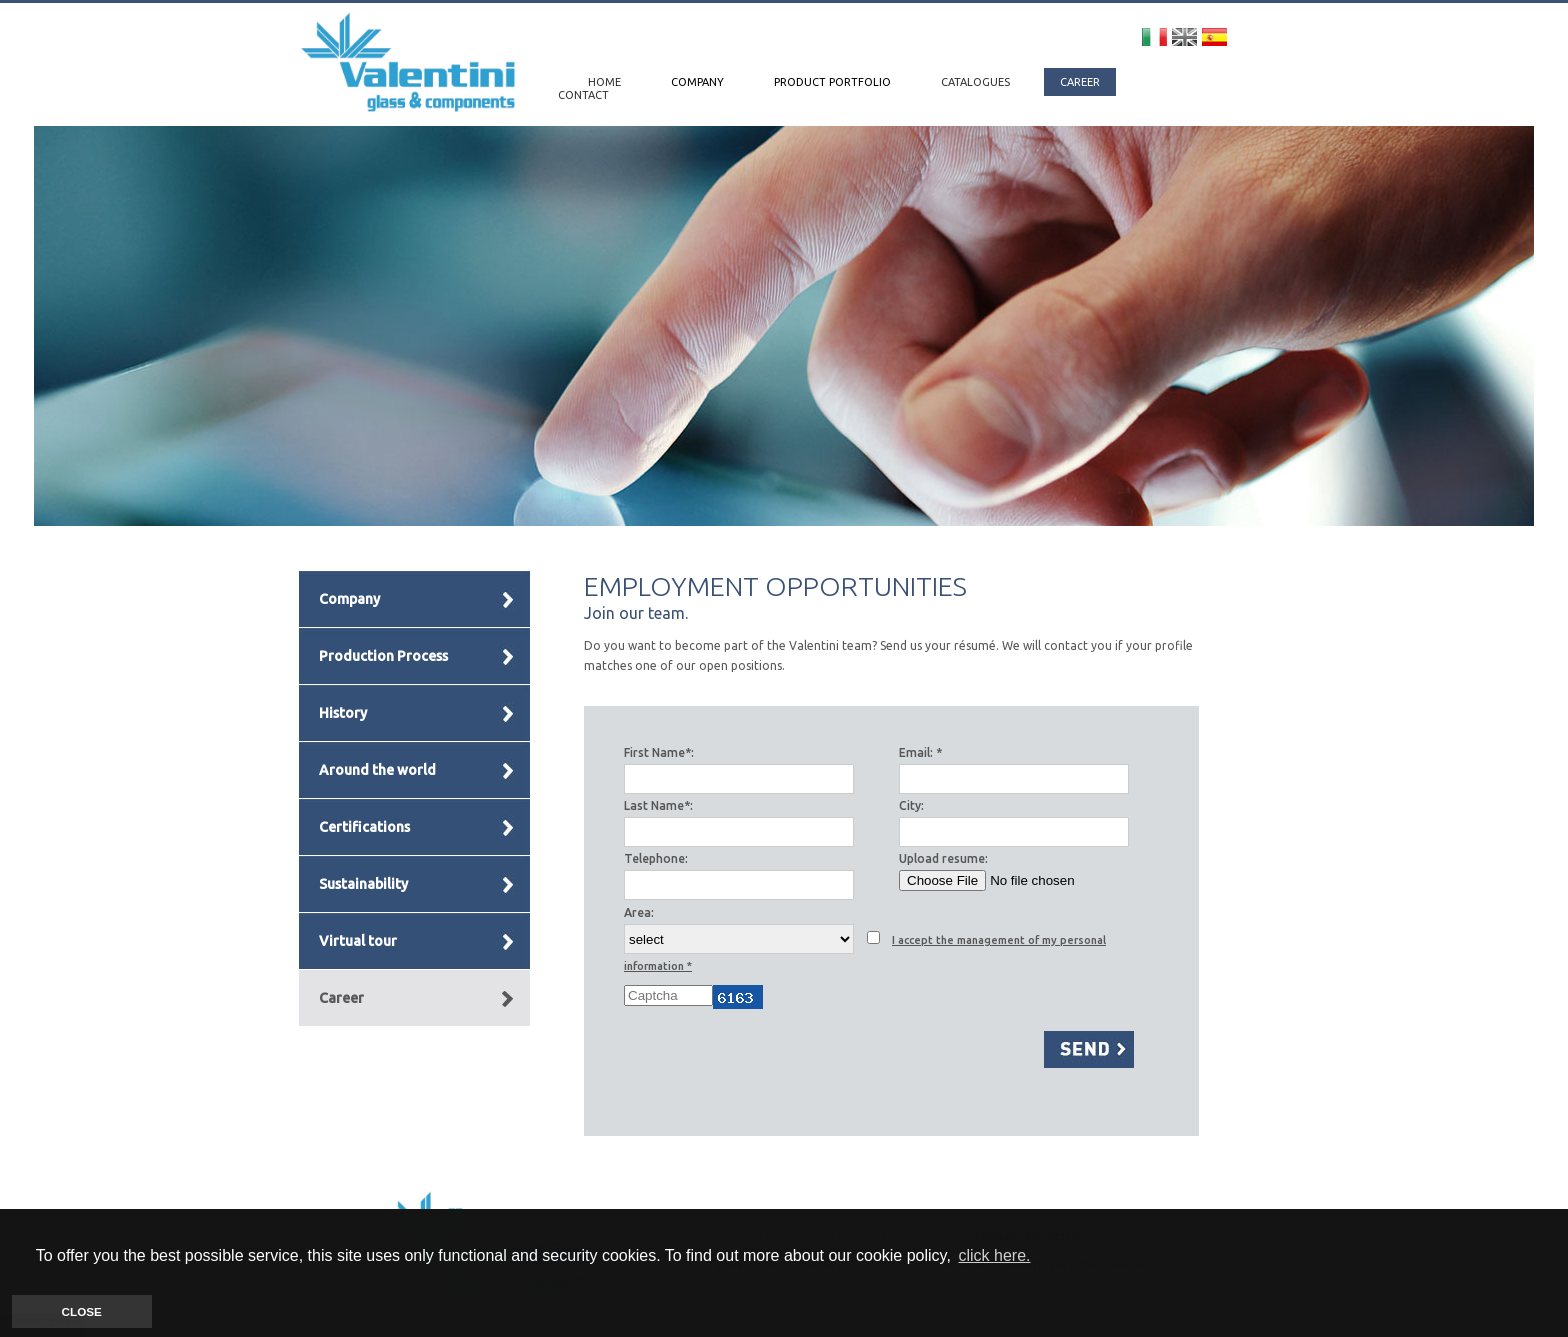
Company (349, 599)
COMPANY (699, 82)
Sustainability (363, 884)
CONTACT (583, 95)
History (343, 713)
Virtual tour (358, 941)
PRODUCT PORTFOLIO (834, 82)
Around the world (377, 770)
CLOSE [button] (82, 1311)
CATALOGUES (977, 82)
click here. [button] (994, 1255)
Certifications (364, 827)
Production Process (383, 656)
